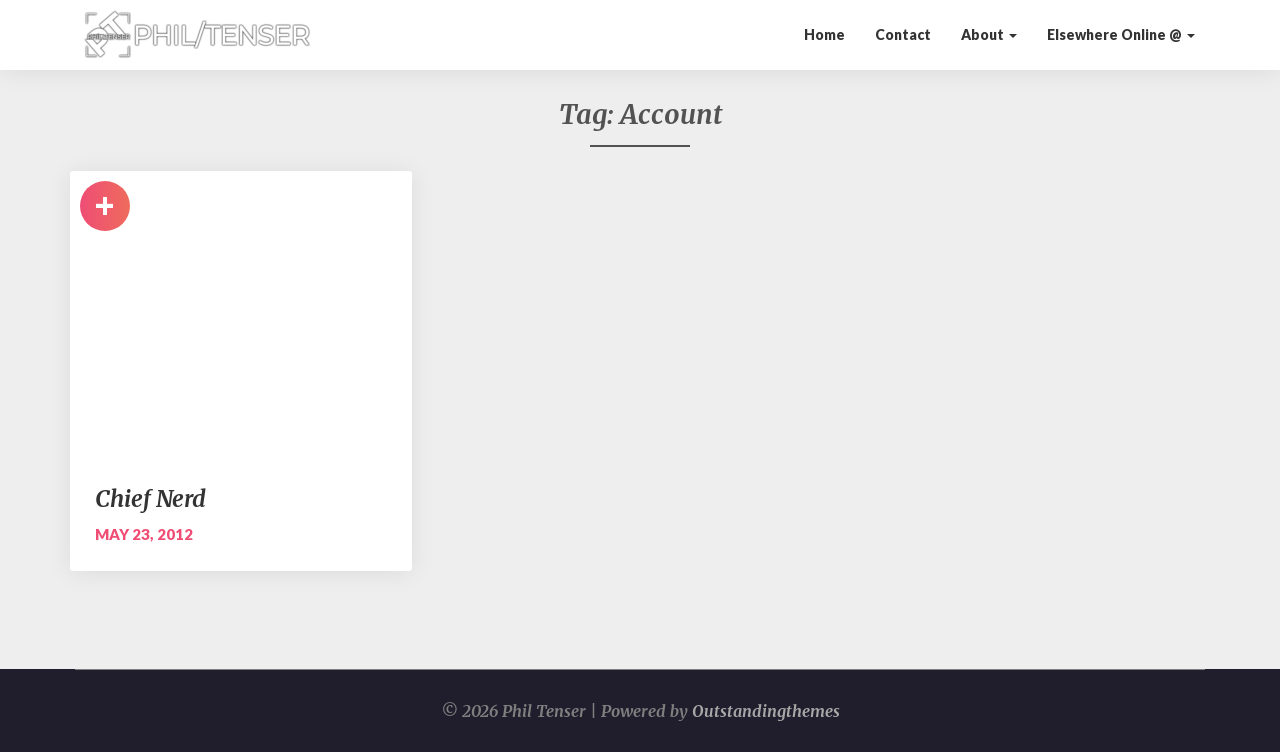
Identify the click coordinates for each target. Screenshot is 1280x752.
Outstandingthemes (766, 711)
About (989, 34)
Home (824, 34)
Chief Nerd (150, 498)
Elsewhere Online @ (1121, 34)
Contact (903, 34)
